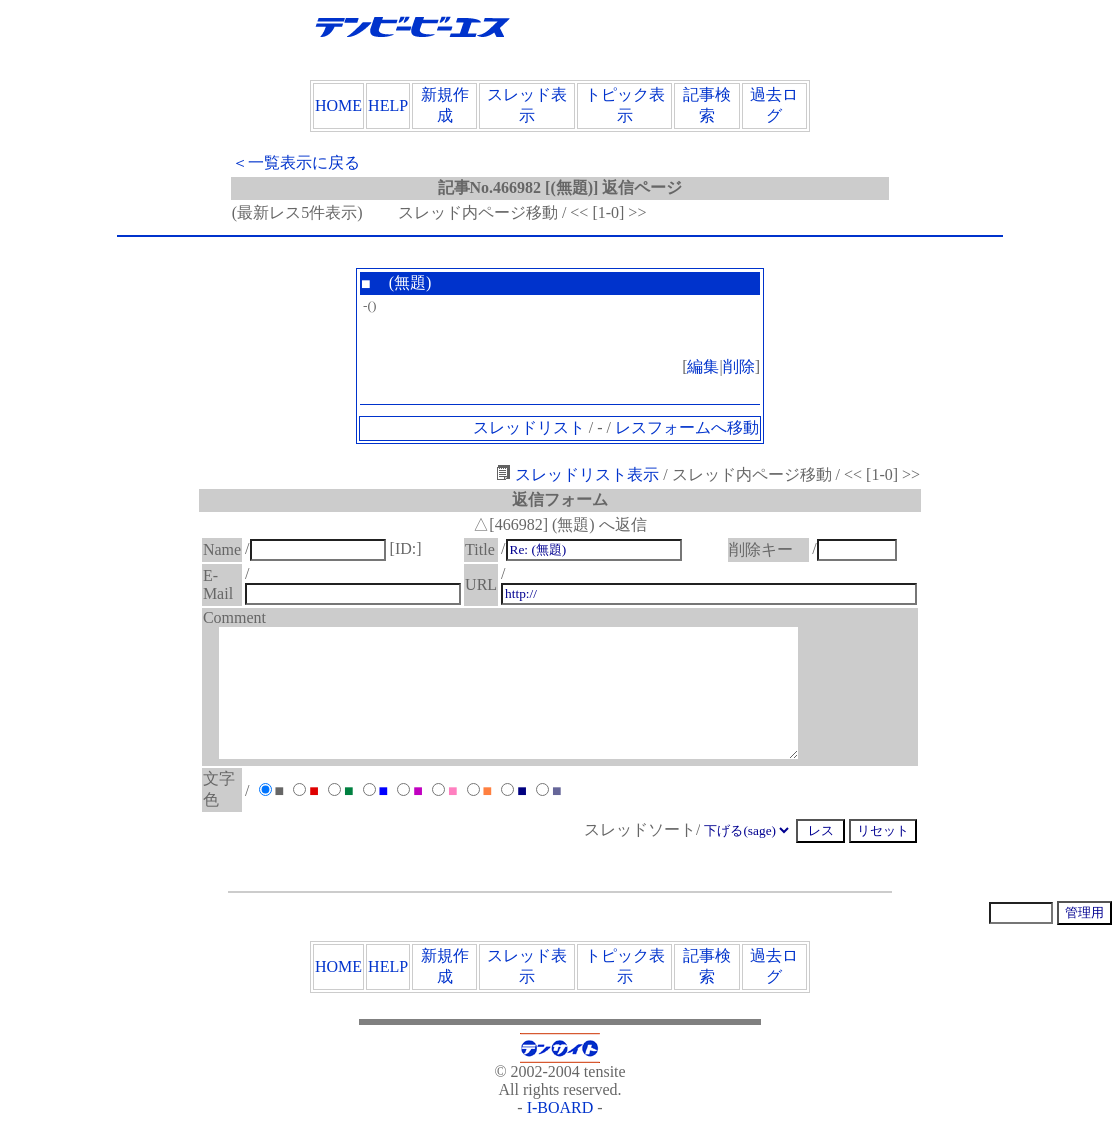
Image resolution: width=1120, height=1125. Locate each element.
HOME (338, 105)
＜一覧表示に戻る (296, 162)
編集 (703, 366)
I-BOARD (560, 1107)
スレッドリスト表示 (577, 474)
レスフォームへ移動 (687, 427)
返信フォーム (560, 499)
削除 (739, 366)
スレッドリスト (529, 427)
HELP (388, 105)
